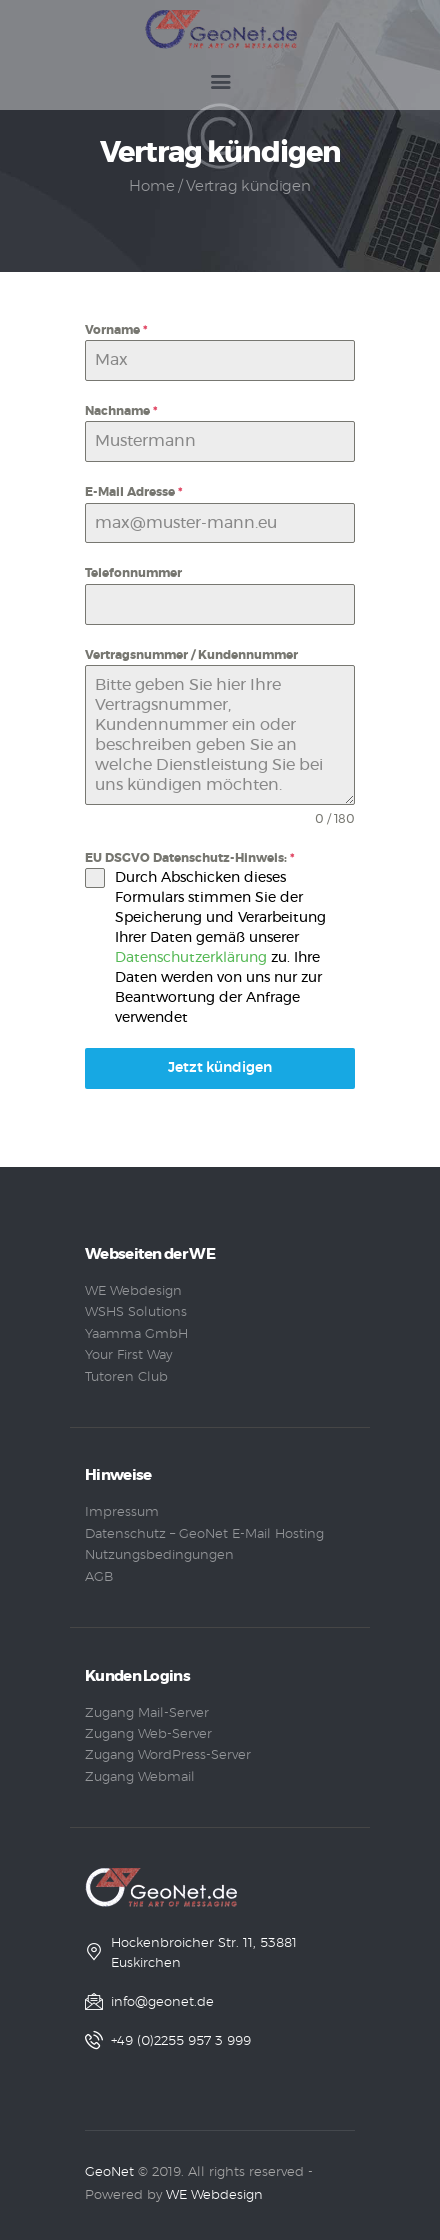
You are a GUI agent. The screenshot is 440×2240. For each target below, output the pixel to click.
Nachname (121, 411)
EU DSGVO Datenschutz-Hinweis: (190, 858)
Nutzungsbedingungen (159, 1555)
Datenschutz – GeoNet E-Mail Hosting (204, 1534)
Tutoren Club (126, 1377)
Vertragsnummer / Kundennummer (191, 655)
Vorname (116, 330)
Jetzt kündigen (220, 1068)
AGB (99, 1577)
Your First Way (128, 1355)
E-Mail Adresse (134, 492)
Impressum (122, 1512)
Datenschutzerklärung (191, 958)
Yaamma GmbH (136, 1334)
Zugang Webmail (140, 1777)
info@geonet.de (162, 2002)
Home (151, 186)
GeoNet (109, 2172)
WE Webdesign (133, 1291)
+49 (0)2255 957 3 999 (181, 2041)
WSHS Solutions (136, 1312)
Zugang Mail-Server (147, 1713)
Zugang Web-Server (148, 1734)
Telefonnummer (133, 573)
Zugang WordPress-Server (168, 1755)
